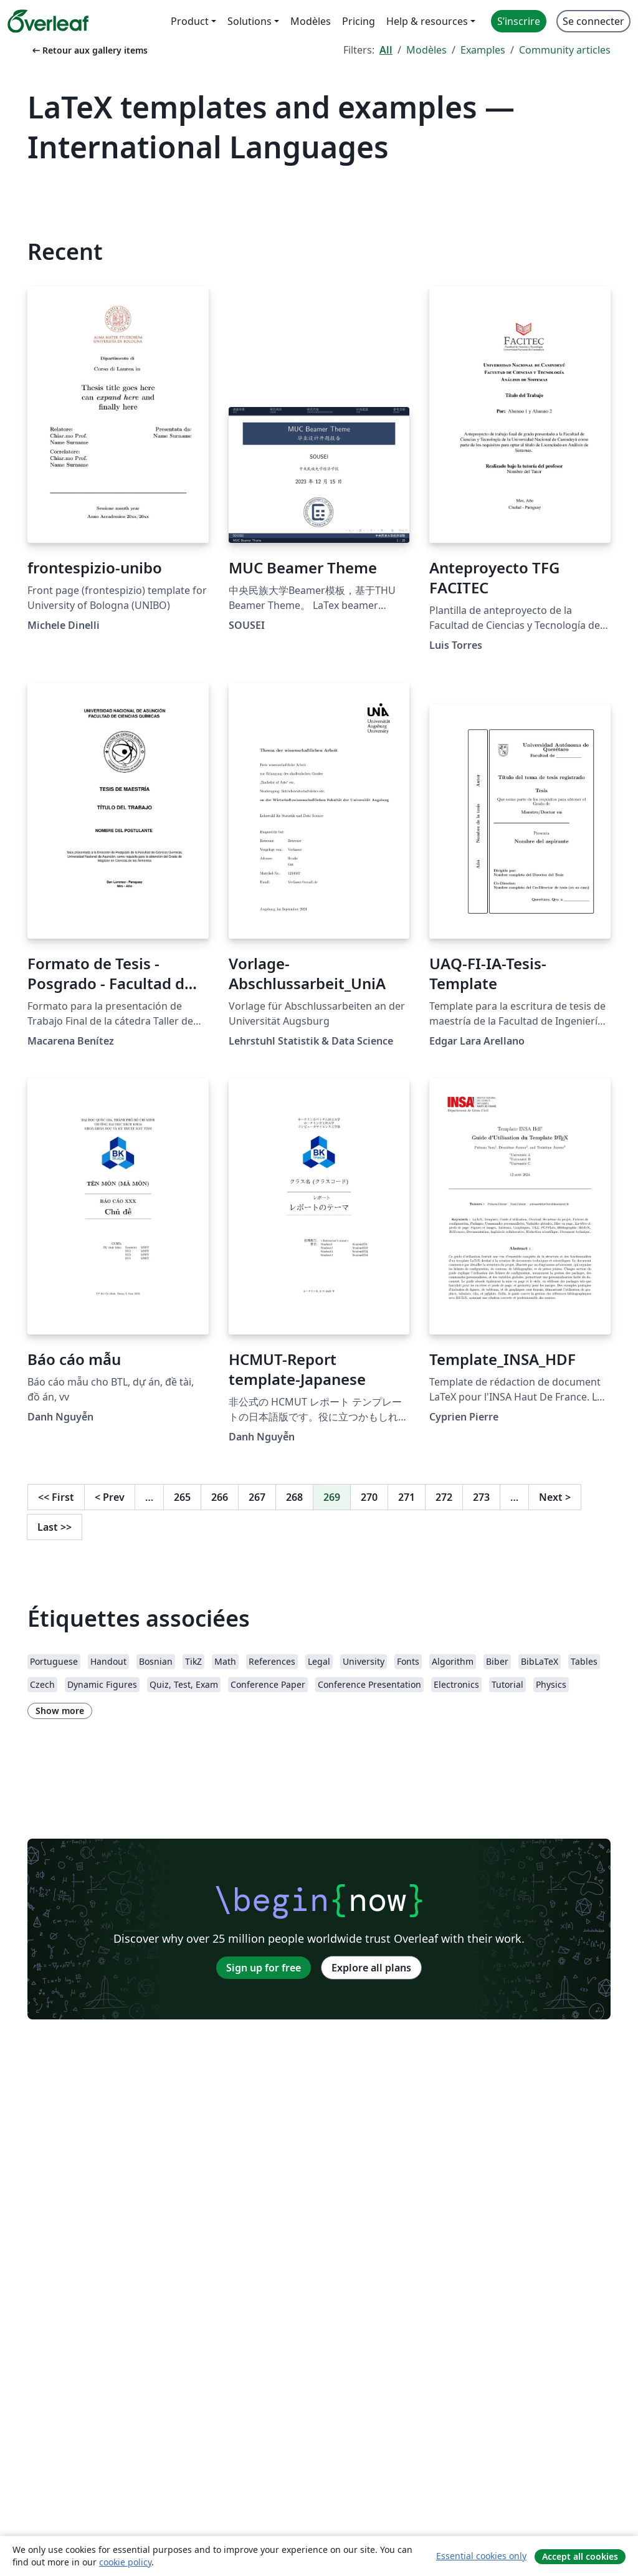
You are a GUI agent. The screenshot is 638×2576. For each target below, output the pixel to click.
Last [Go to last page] (54, 1527)
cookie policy (125, 2562)
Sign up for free (263, 1968)
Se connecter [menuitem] (593, 21)
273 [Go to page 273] (481, 1497)
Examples (482, 50)
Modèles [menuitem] (310, 21)
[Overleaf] (47, 21)
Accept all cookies (580, 2556)
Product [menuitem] (190, 21)
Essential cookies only (481, 2556)
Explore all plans (371, 1968)
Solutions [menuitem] (249, 21)
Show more (60, 1711)
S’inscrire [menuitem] (518, 21)
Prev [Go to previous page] (110, 1497)
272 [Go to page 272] (444, 1497)
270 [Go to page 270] (369, 1497)
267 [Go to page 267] (257, 1497)
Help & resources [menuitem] (427, 21)
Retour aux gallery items (89, 50)
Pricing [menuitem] (358, 21)
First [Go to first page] (56, 1497)
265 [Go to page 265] (182, 1497)
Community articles (565, 50)
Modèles (426, 50)
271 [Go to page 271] (406, 1497)
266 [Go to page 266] (219, 1497)
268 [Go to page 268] (294, 1497)
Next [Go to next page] (555, 1497)
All (386, 50)
